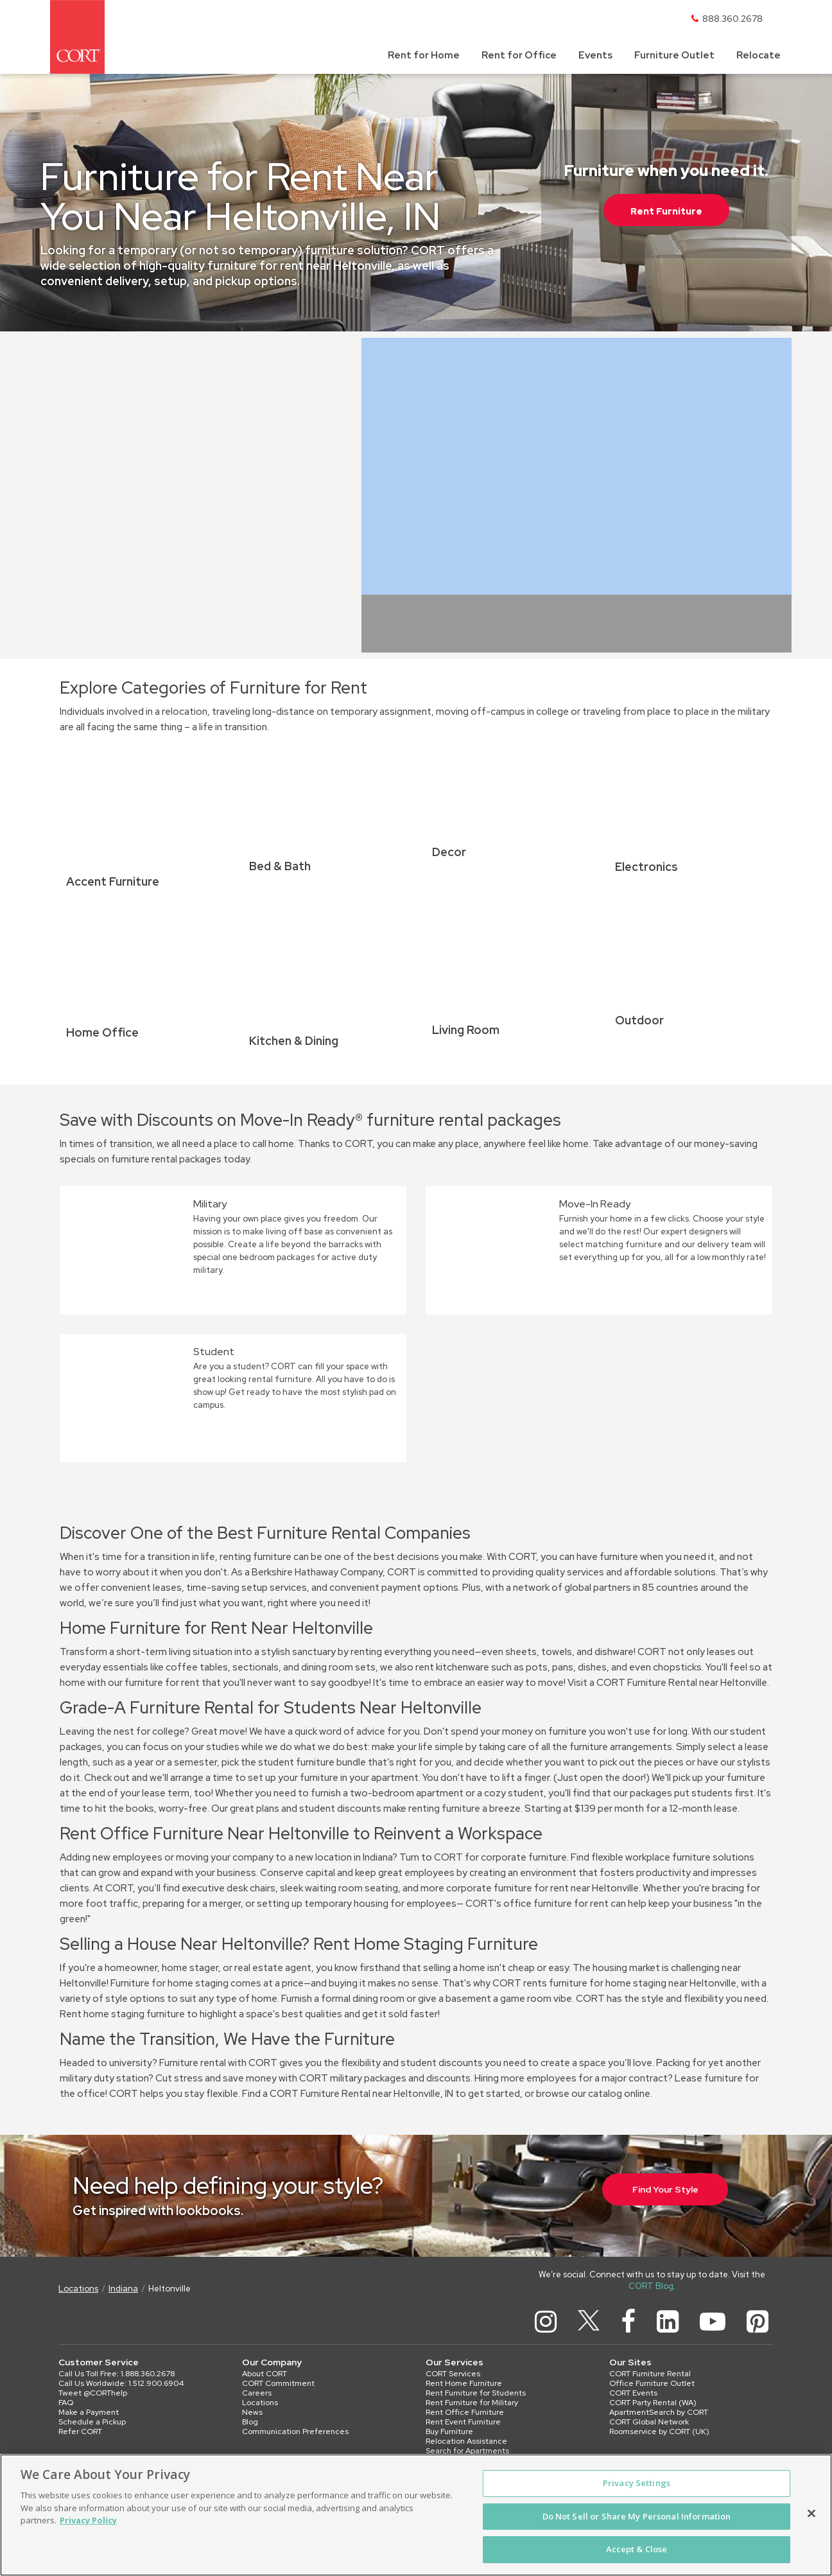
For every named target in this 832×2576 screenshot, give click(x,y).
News (252, 2412)
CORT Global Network (649, 2422)
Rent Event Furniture (463, 2422)
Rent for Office (519, 55)
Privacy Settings (636, 2483)
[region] (416, 2515)
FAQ (65, 2402)
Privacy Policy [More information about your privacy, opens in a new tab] (88, 2520)
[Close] (811, 2514)
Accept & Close (637, 2549)
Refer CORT (80, 2431)
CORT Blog (650, 2286)
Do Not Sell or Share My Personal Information (636, 2516)
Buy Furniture (449, 2431)
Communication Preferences (295, 2431)
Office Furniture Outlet (652, 2383)
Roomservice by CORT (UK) (659, 2431)
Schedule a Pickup (92, 2422)
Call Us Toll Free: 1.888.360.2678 (116, 2374)
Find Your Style (665, 2189)
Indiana (123, 2288)
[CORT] (77, 37)
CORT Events (633, 2393)
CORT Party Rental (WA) (653, 2402)
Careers (257, 2393)
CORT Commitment (278, 2383)
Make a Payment (88, 2412)
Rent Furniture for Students (476, 2393)
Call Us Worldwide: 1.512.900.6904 (121, 2383)
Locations (78, 2288)
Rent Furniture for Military (472, 2402)
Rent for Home (424, 55)
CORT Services (453, 2374)
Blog (250, 2422)
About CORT (264, 2374)
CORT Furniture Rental (650, 2374)
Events (595, 55)
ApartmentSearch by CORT (658, 2412)
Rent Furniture (666, 211)
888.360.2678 (732, 18)
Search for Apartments (467, 2451)
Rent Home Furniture (464, 2383)
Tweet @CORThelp (92, 2393)
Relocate (758, 55)
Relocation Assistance (466, 2441)
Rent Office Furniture (465, 2412)
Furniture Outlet (674, 55)
